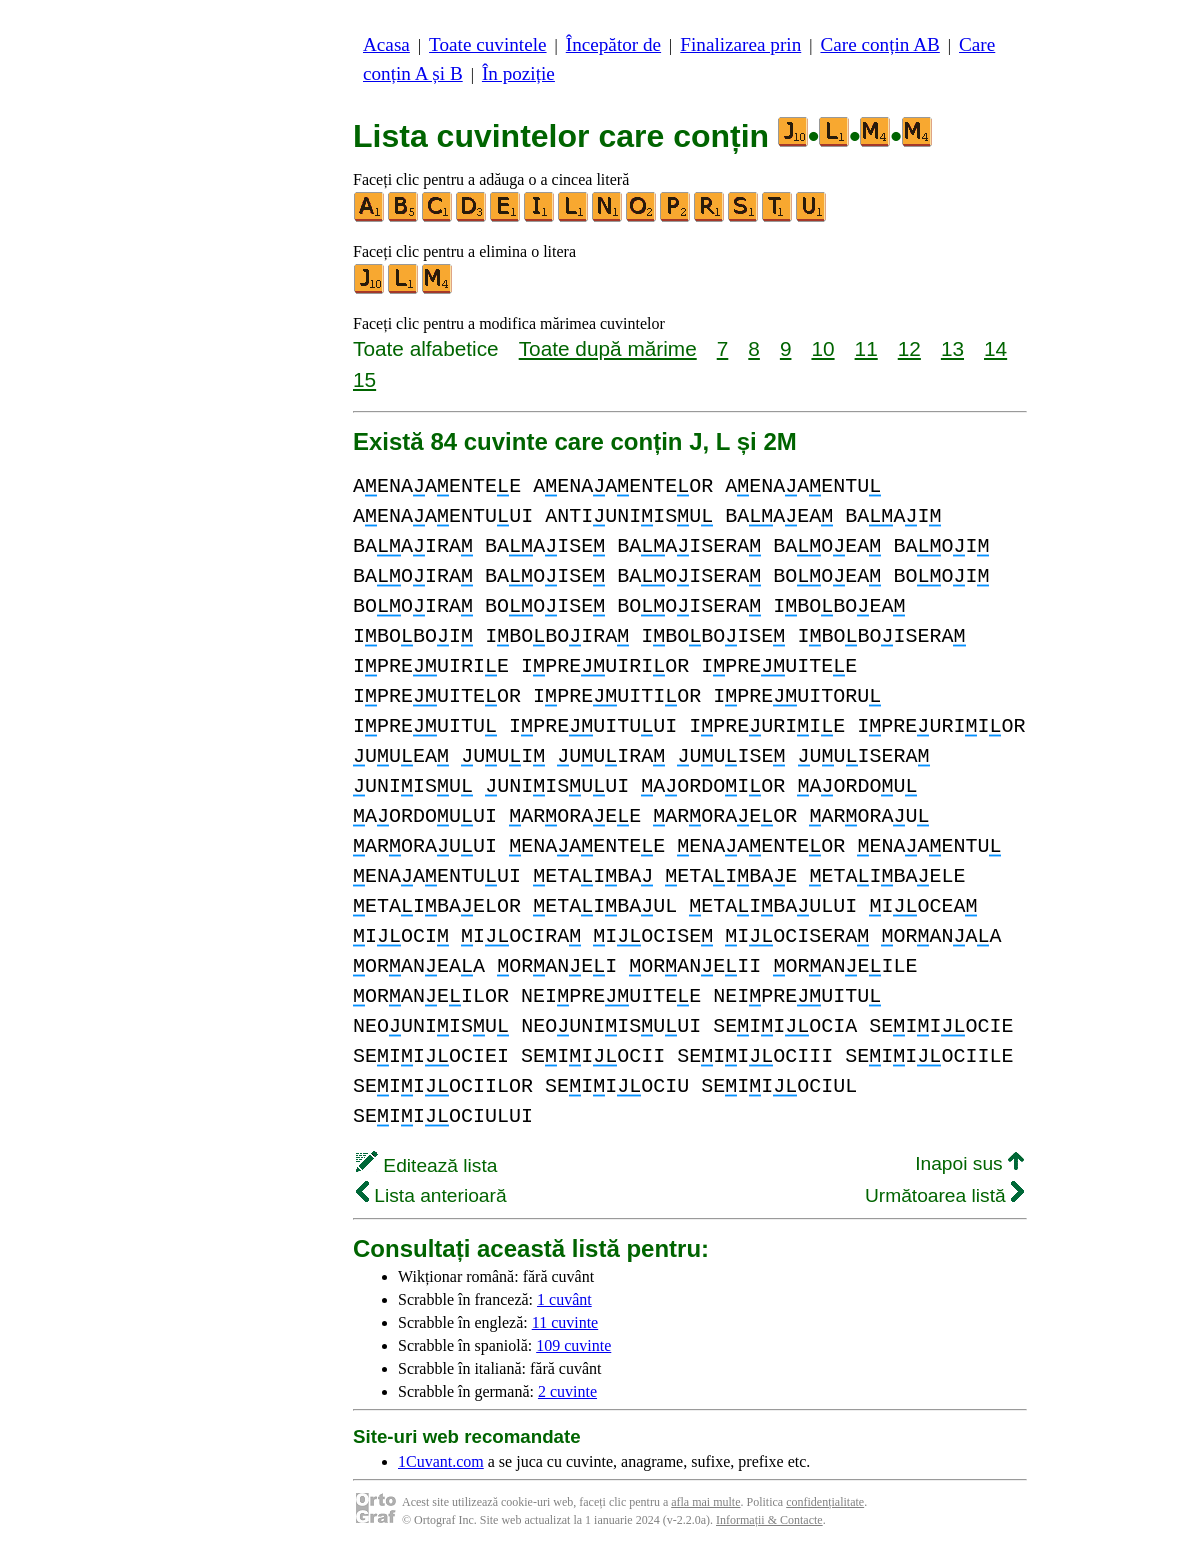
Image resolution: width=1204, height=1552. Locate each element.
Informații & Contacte (769, 1520)
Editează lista (426, 1165)
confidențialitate (825, 1502)
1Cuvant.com (441, 1461)
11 (866, 348)
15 (364, 379)
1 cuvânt (564, 1299)
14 (995, 348)
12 (909, 348)
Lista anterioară (431, 1195)
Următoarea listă (944, 1195)
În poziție (518, 73)
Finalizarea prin (740, 44)
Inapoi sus (969, 1163)
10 (822, 348)
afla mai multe (705, 1502)
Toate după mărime (608, 348)
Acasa (386, 44)
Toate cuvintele (487, 44)
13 (952, 348)
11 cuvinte (565, 1322)
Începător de (613, 44)
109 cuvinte (573, 1345)
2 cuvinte (567, 1391)
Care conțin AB (879, 44)
